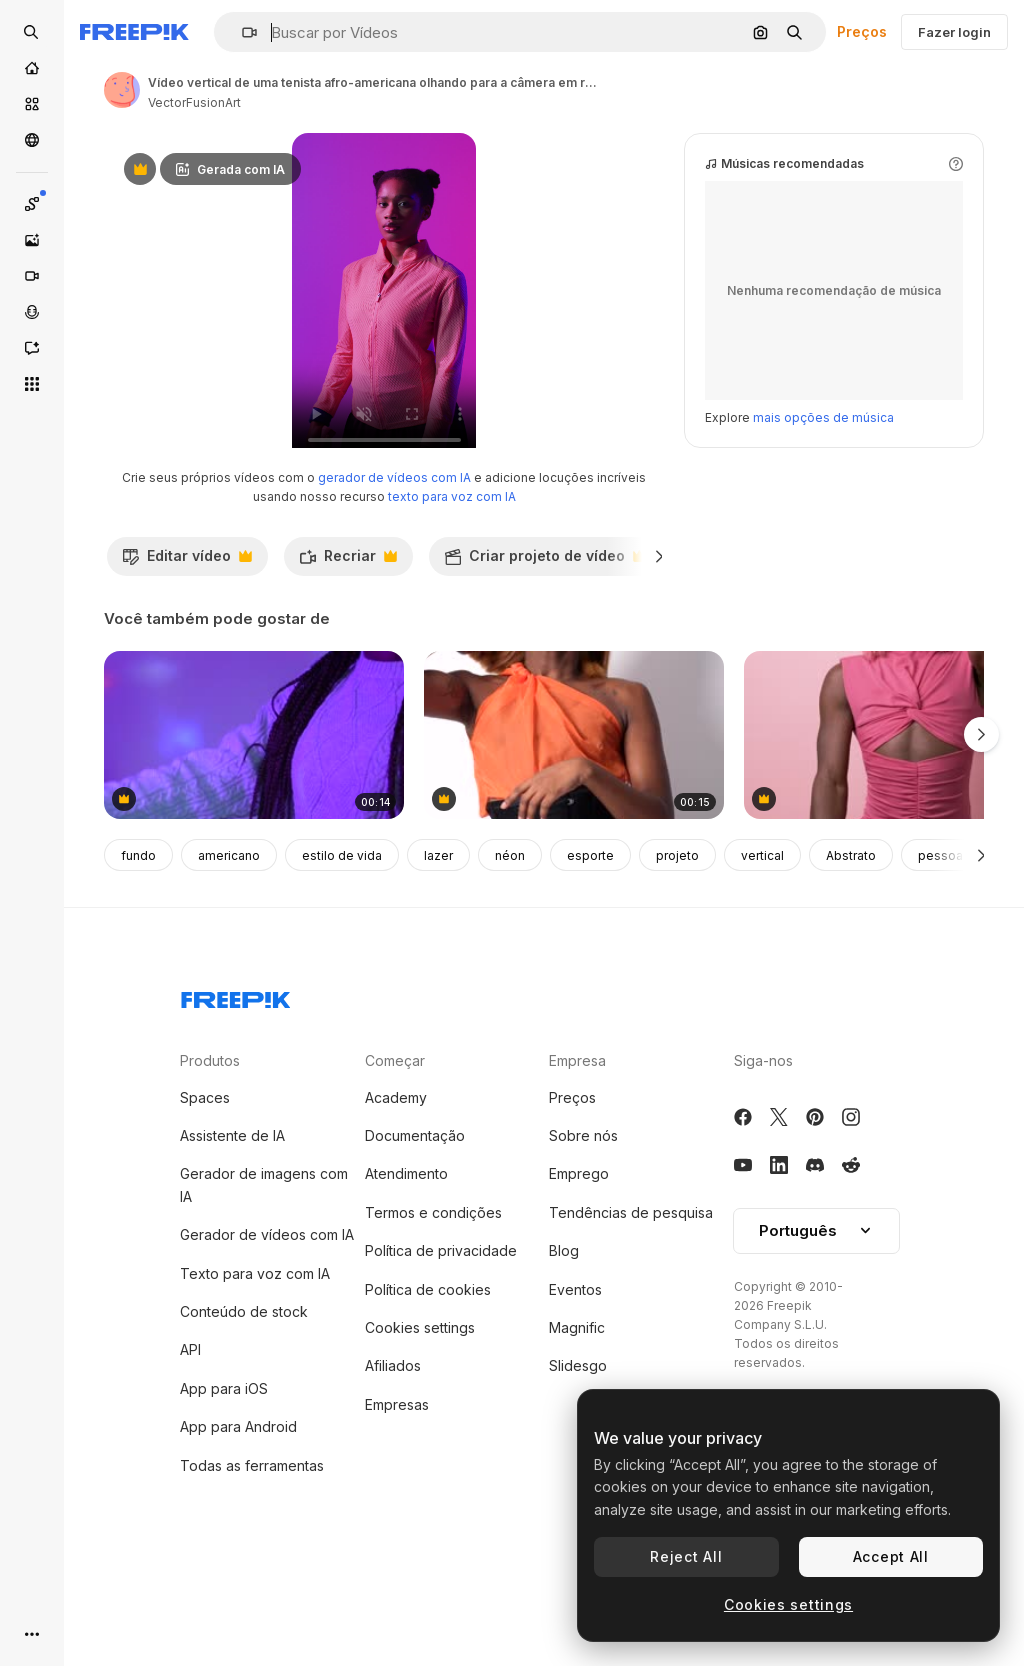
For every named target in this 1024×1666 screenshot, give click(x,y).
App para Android (238, 1511)
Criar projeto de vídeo (545, 646)
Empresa (577, 1145)
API (190, 1434)
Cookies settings (420, 1412)
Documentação (415, 1220)
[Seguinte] (981, 940)
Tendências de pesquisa (631, 1297)
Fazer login (954, 32)
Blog (564, 1335)
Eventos (575, 1374)
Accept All (891, 1556)
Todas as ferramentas (252, 1550)
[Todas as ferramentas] (32, 384)
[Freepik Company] (236, 1081)
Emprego (579, 1258)
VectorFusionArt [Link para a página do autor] (194, 102)
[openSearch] (32, 32)
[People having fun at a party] (254, 820)
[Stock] (32, 104)
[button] (241, 32)
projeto (677, 940)
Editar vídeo (187, 646)
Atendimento (406, 1258)
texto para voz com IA (452, 581)
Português (816, 1315)
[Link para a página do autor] (122, 90)
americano (229, 940)
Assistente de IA (232, 1220)
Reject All (686, 1556)
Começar (395, 1145)
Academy (396, 1182)
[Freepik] (134, 32)
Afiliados (393, 1450)
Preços (862, 31)
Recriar (348, 646)
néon (510, 940)
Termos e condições (433, 1297)
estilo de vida (342, 940)
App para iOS (224, 1473)
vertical (762, 940)
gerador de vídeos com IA (394, 562)
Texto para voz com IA (255, 1358)
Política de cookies (428, 1374)
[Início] (32, 68)
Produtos (210, 1145)
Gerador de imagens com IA (264, 1269)
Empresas (397, 1489)
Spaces (205, 1182)
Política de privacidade (441, 1335)
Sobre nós (583, 1220)
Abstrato (851, 940)
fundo (138, 940)
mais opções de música (823, 502)
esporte (590, 940)
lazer (438, 940)
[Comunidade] (32, 140)
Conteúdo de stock (244, 1396)
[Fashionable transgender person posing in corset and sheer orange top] (574, 820)
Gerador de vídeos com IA (267, 1319)
